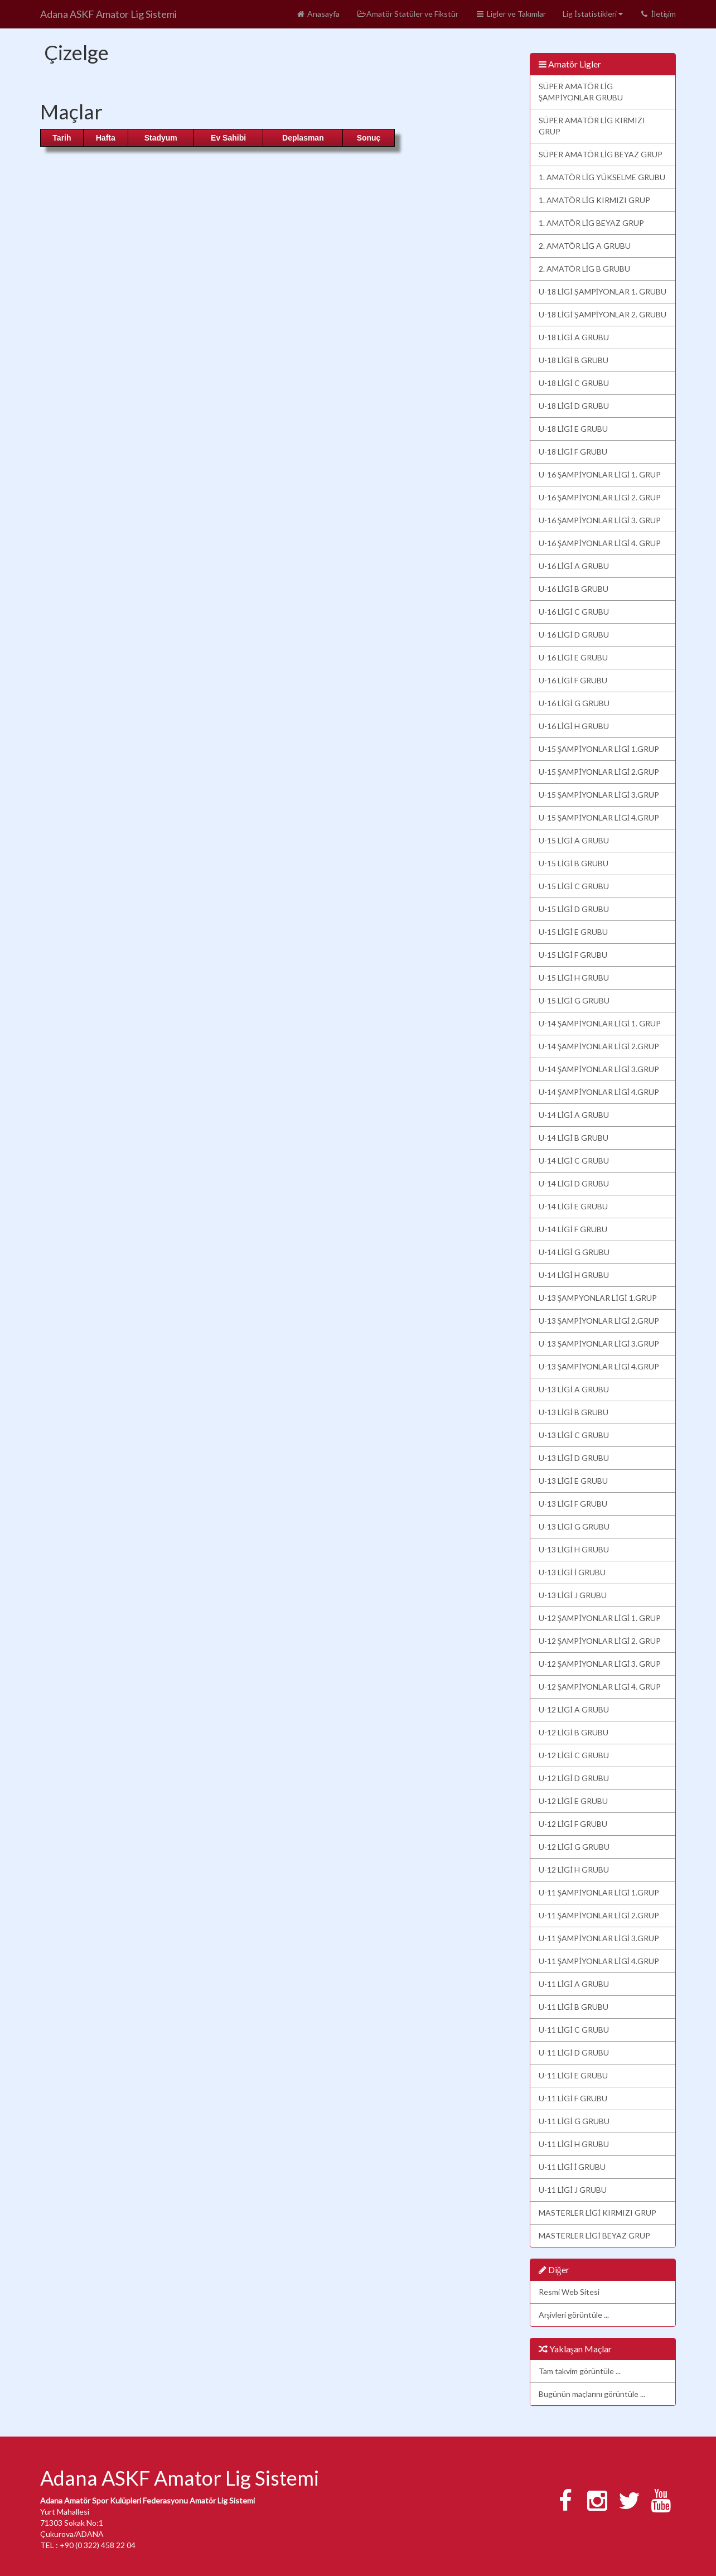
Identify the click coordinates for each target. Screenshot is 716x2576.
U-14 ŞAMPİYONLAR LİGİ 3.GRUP (599, 1069)
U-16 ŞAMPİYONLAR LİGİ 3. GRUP (600, 520)
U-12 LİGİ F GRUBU (573, 1824)
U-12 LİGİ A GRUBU (574, 1709)
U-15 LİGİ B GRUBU (573, 863)
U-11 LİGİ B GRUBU (573, 2006)
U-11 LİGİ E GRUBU (573, 2075)
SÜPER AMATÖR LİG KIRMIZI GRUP (592, 125)
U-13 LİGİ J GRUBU (573, 1595)
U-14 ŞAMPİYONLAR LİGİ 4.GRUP (599, 1092)
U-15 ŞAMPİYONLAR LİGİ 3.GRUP (599, 794)
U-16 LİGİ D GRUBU (574, 634)
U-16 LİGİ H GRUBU (574, 726)
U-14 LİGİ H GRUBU (574, 1275)
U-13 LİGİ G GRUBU (574, 1526)
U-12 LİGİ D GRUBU (574, 1778)
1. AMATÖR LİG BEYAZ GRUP (592, 223)
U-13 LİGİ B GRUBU (573, 1412)
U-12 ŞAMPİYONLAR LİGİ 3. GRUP (600, 1663)
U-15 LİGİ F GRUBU (573, 954)
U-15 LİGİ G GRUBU (574, 1000)
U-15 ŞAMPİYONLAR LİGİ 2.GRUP (599, 771)
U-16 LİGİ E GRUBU (573, 657)
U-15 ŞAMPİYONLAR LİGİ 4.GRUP (599, 817)
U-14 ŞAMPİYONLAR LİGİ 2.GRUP (599, 1046)
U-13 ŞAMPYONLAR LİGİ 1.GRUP (598, 1298)
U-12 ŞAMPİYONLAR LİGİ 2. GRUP (600, 1641)
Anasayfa (318, 13)
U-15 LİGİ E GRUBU (573, 932)
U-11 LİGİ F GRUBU (573, 2098)
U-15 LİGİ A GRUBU (574, 840)
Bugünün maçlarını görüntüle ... (592, 2394)
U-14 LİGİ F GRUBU (573, 1229)
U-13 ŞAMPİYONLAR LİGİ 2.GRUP (599, 1320)
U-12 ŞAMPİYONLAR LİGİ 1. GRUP (600, 1618)
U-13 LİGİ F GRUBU (573, 1503)
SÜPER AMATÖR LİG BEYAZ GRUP (601, 154)
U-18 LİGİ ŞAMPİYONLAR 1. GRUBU (603, 291)
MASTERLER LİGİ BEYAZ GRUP (594, 2235)
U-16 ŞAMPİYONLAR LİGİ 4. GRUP (600, 543)
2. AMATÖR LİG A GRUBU (585, 245)
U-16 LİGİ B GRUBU (573, 589)
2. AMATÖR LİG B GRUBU (585, 268)
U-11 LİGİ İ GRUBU (572, 2167)
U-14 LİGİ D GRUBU (574, 1183)
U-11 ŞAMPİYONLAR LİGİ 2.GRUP (599, 1915)
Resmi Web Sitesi (569, 2292)
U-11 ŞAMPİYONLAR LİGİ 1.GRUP (599, 1892)
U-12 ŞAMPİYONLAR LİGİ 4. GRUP (600, 1686)
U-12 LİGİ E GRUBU (573, 1801)
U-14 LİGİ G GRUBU (574, 1252)
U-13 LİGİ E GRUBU (573, 1480)
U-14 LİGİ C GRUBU (574, 1160)
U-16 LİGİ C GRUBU (574, 611)
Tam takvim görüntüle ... (580, 2371)
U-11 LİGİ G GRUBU (574, 2121)
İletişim (658, 13)
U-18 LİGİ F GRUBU (573, 451)
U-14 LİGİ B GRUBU (573, 1137)
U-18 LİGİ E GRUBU (573, 428)
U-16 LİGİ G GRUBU (574, 703)
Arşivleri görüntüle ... (574, 2314)
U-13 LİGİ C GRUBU (574, 1435)
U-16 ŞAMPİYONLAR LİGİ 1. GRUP (600, 474)
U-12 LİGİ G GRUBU (574, 1846)
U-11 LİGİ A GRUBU (574, 1984)
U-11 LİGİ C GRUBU (574, 2029)
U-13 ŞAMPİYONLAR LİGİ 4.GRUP (599, 1366)
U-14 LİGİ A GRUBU (574, 1115)
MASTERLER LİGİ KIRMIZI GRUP (597, 2212)
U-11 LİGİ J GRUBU (573, 2189)
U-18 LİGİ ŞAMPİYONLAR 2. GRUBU (603, 314)
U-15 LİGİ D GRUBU (574, 909)
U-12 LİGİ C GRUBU (574, 1755)
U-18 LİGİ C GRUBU (574, 383)
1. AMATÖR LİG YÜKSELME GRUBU (602, 177)
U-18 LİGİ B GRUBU (573, 360)
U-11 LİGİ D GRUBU (574, 2052)
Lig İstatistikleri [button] (593, 13)
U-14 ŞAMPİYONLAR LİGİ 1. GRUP (600, 1023)
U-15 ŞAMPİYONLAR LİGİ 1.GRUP (599, 749)
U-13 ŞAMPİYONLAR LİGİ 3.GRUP (599, 1343)
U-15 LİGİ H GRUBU (574, 977)
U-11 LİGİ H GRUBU (574, 2144)
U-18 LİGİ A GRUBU (574, 337)
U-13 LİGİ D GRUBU (574, 1458)
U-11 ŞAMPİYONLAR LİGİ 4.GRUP (599, 1961)
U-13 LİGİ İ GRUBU (572, 1572)
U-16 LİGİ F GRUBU (573, 680)
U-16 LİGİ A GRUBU (574, 566)
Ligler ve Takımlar (510, 13)
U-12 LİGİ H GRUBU (574, 1869)
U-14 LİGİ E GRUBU (573, 1206)
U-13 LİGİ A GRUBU (574, 1389)
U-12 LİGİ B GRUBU (573, 1732)
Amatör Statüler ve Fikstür (407, 13)
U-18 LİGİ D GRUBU (574, 406)
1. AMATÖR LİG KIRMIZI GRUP (595, 200)
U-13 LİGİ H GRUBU (574, 1549)
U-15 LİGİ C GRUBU (574, 886)
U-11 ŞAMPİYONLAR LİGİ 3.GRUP (599, 1938)
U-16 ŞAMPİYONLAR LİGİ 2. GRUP (600, 497)
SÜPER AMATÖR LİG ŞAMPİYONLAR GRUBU (581, 91)
